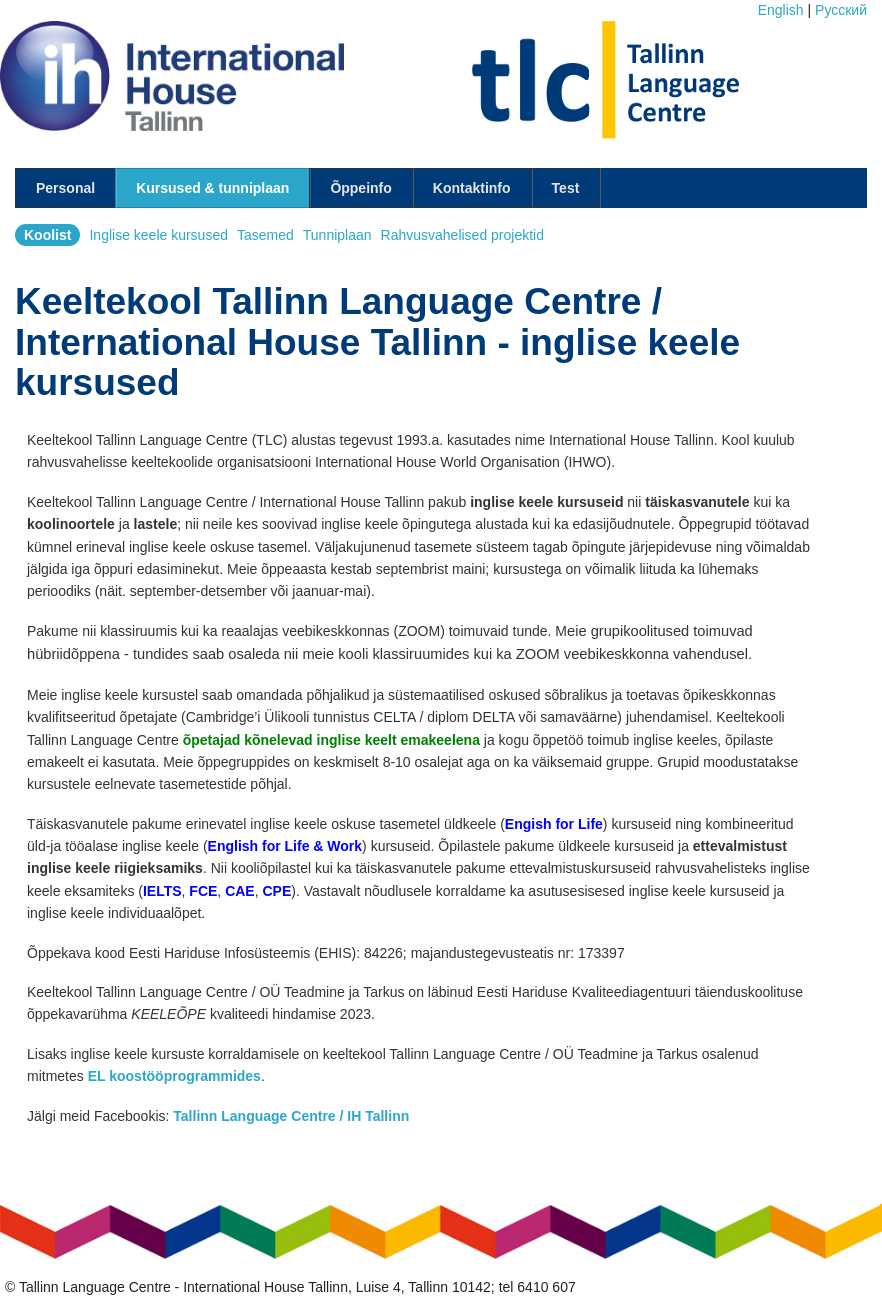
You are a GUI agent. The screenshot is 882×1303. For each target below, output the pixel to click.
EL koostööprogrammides (174, 1076)
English (781, 10)
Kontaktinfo (472, 188)
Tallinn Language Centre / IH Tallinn (291, 1116)
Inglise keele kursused (158, 235)
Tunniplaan (337, 235)
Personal (65, 188)
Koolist (47, 235)
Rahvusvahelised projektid (462, 235)
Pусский (841, 10)
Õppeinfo (360, 188)
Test (566, 188)
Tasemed (265, 235)
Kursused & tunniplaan (212, 188)
